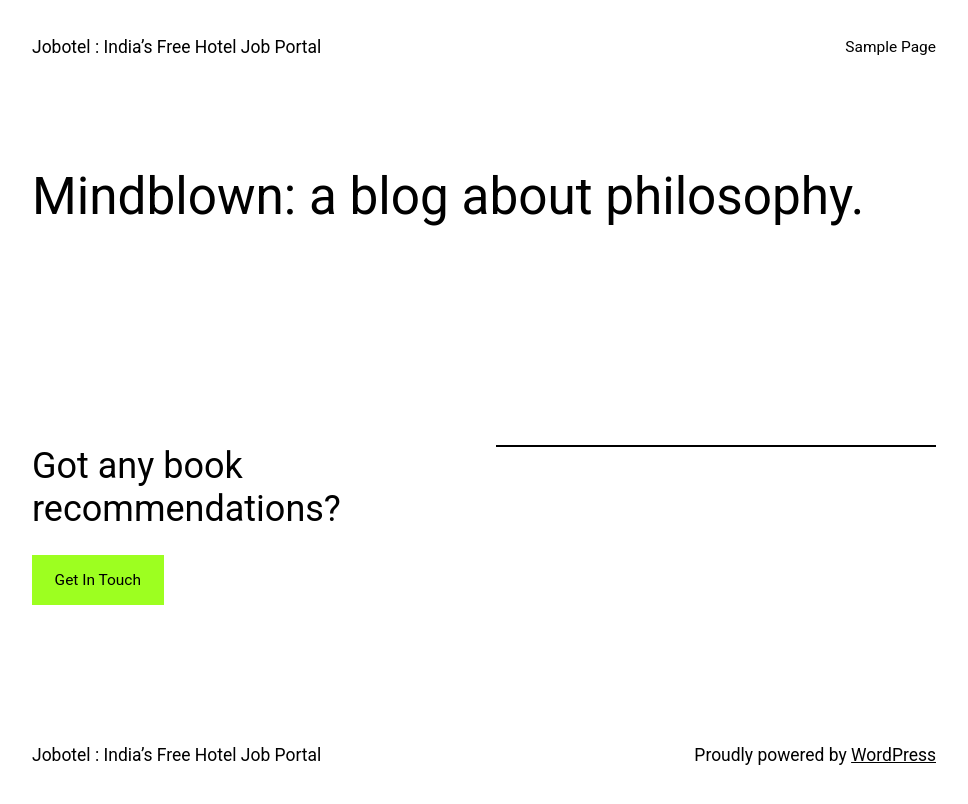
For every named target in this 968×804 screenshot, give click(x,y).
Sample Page (890, 47)
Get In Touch (98, 580)
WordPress (893, 755)
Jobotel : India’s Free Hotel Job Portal (176, 47)
